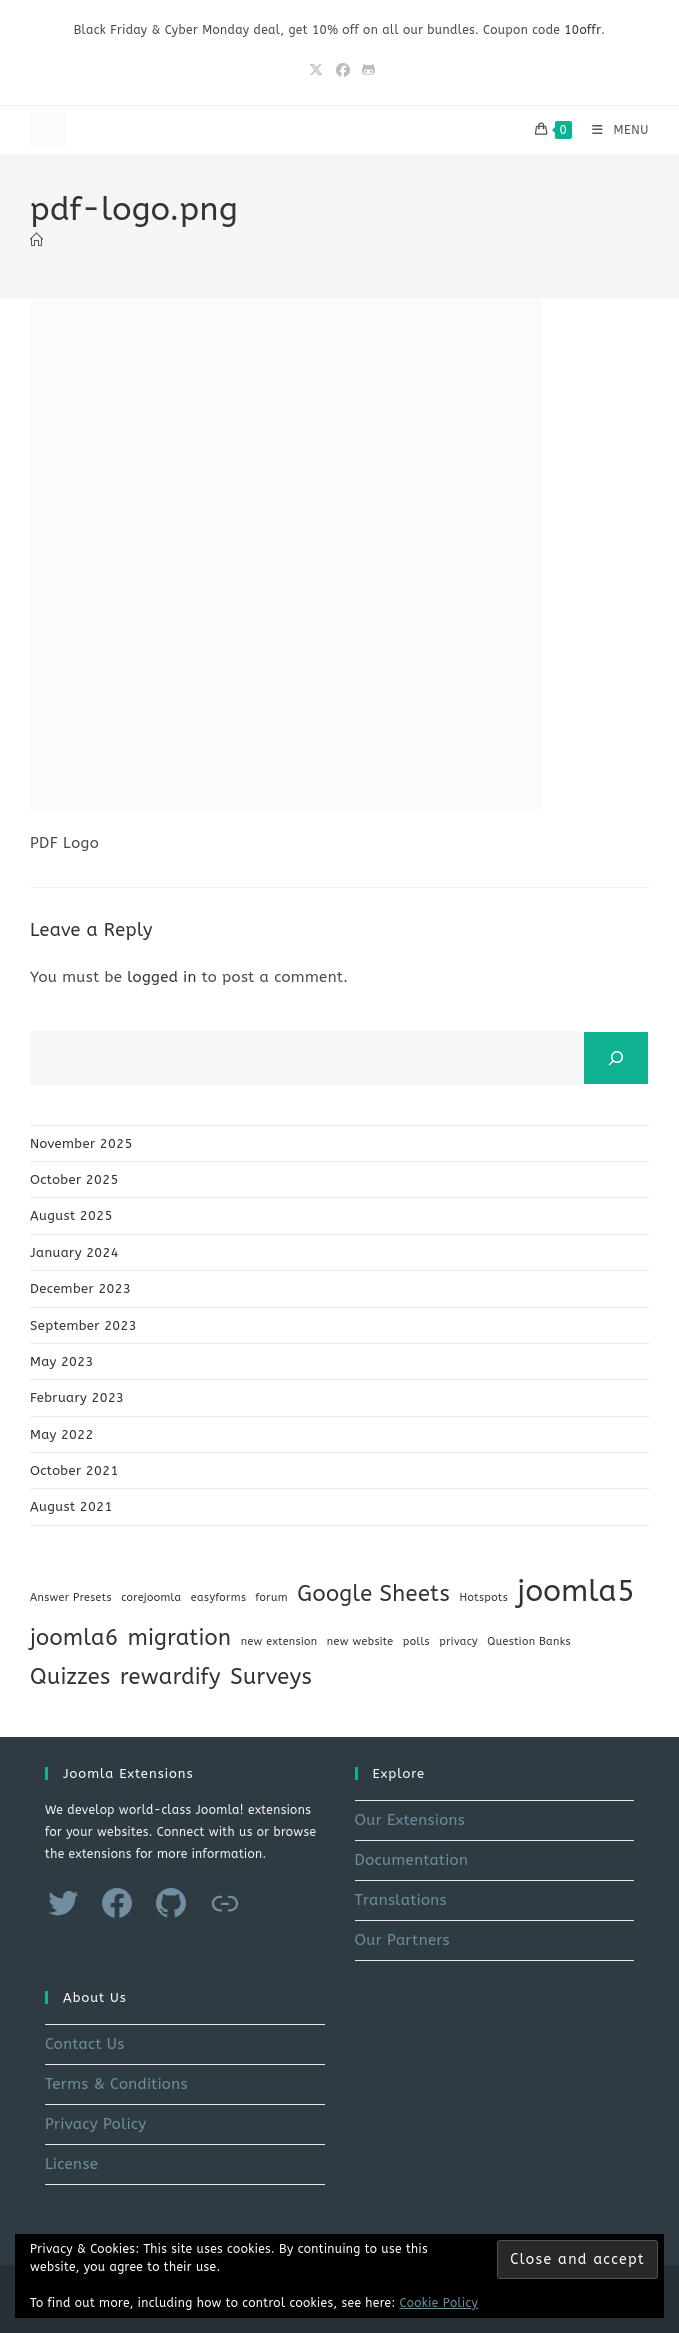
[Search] (616, 1058)
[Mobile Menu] (613, 130)
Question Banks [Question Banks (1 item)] (529, 1641)
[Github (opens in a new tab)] (365, 71)
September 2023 (83, 1325)
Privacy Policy (96, 2124)
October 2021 (74, 1470)
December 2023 (80, 1288)
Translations (401, 1900)
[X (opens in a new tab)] (316, 71)
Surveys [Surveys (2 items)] (271, 1677)
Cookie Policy (439, 2303)
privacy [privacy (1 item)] (458, 1641)
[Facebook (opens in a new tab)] (343, 71)
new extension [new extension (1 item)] (279, 1641)
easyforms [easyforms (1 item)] (218, 1597)
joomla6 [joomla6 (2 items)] (74, 1638)
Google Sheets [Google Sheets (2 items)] (373, 1594)
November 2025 (81, 1143)
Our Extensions (410, 1820)
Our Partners (402, 1940)
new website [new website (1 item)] (360, 1641)
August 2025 (71, 1215)
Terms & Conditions (116, 2084)
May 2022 (62, 1434)
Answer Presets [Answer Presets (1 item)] (71, 1597)
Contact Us (85, 2044)
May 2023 (62, 1361)
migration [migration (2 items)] (180, 1638)
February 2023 (77, 1397)
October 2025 (74, 1179)
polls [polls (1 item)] (416, 1641)
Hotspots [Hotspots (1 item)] (483, 1597)
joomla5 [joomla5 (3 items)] (576, 1591)
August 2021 (71, 1506)
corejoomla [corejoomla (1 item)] (151, 1597)
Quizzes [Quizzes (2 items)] (70, 1677)
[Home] (36, 240)
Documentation (412, 1860)
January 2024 (74, 1252)
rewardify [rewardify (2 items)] (170, 1677)
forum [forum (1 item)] (272, 1597)
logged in (162, 977)
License (71, 2164)
